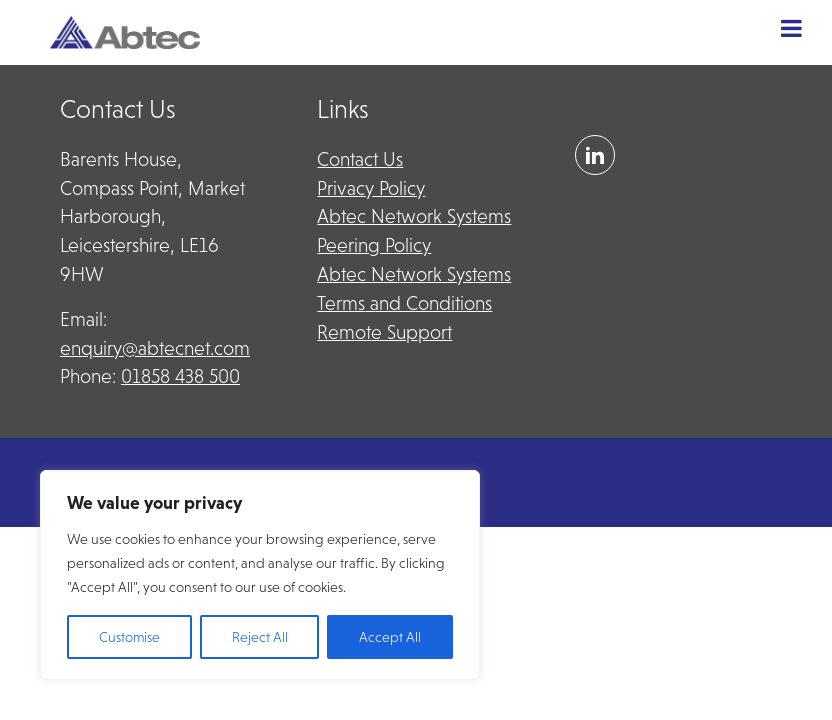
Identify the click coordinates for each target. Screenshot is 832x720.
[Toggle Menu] (791, 28)
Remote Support (384, 332)
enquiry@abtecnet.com (155, 348)
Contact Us (360, 159)
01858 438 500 (180, 376)
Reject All (260, 637)
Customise (129, 637)
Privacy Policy (371, 188)
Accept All (390, 637)
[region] (260, 575)
